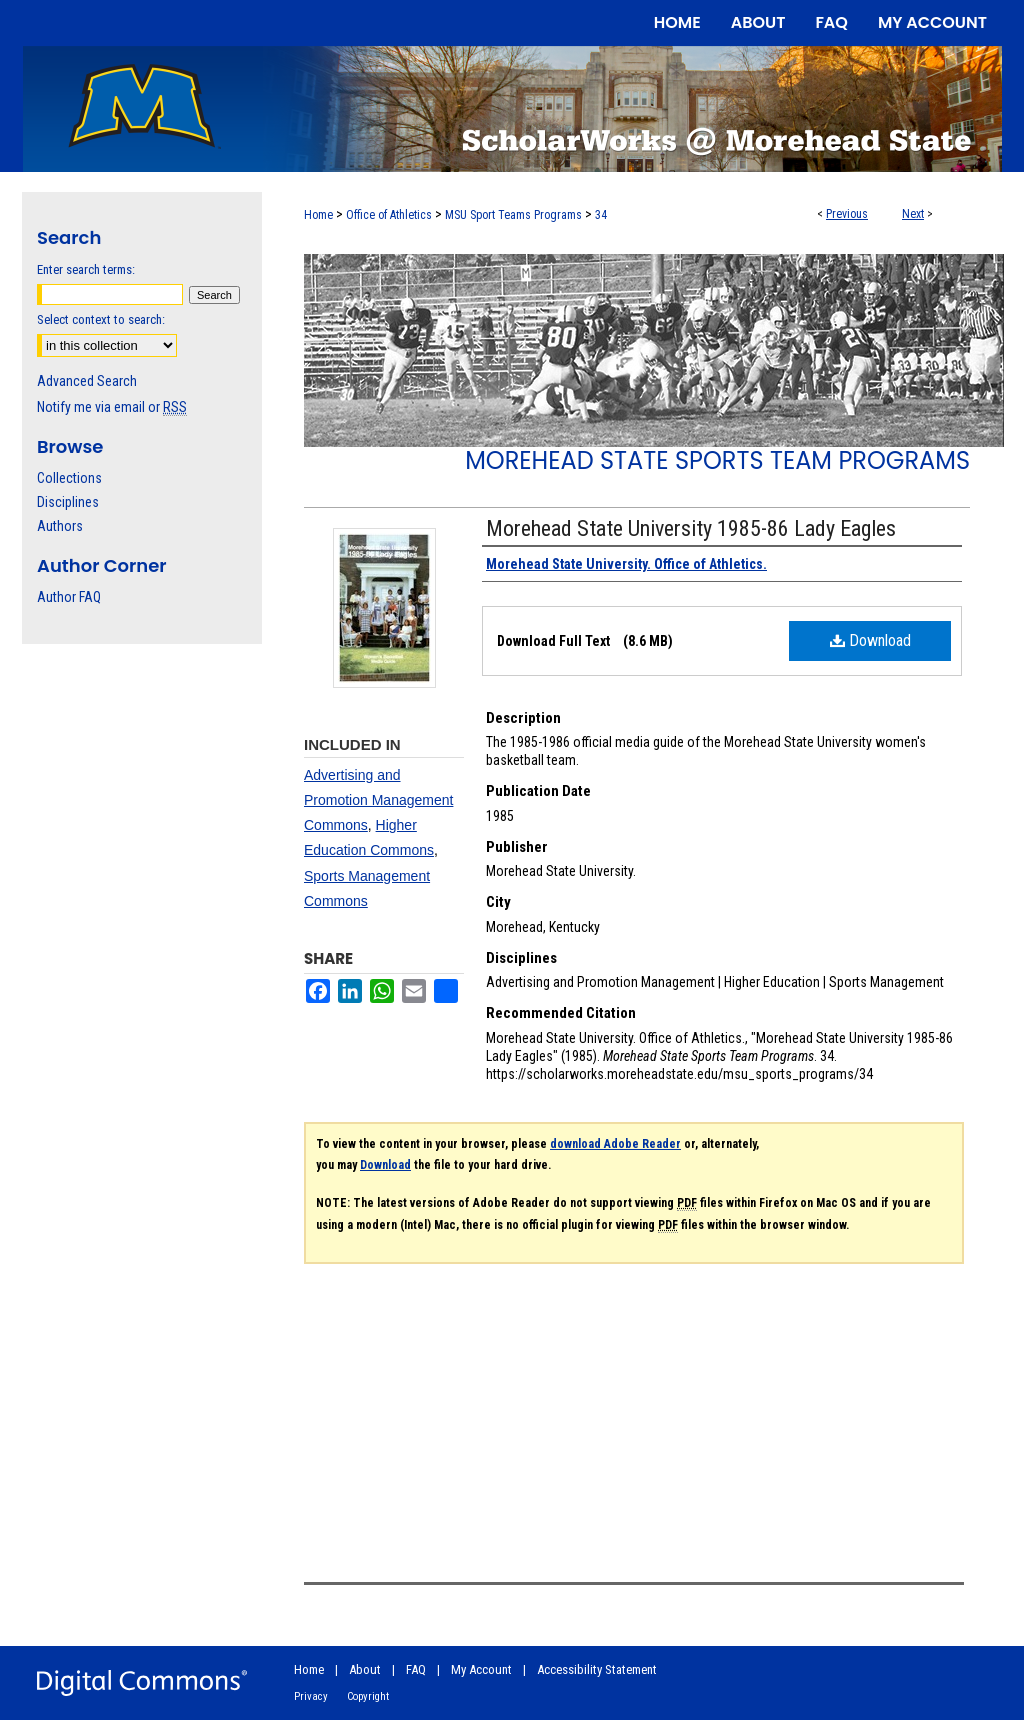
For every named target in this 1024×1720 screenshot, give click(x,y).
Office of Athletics (389, 215)
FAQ (416, 1669)
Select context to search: (101, 319)
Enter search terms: (86, 269)
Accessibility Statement (597, 1669)
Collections (69, 478)
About (365, 1669)
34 (601, 215)
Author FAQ (69, 597)
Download (870, 640)
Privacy (311, 1696)
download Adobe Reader (615, 1144)
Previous (847, 214)
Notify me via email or (112, 407)
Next (913, 214)
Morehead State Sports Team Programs (717, 460)
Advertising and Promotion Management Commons (378, 800)
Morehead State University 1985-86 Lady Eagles (691, 528)
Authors (60, 526)
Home (318, 215)
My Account (481, 1669)
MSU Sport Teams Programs (513, 215)
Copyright (368, 1696)
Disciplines (68, 502)
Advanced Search (87, 381)
